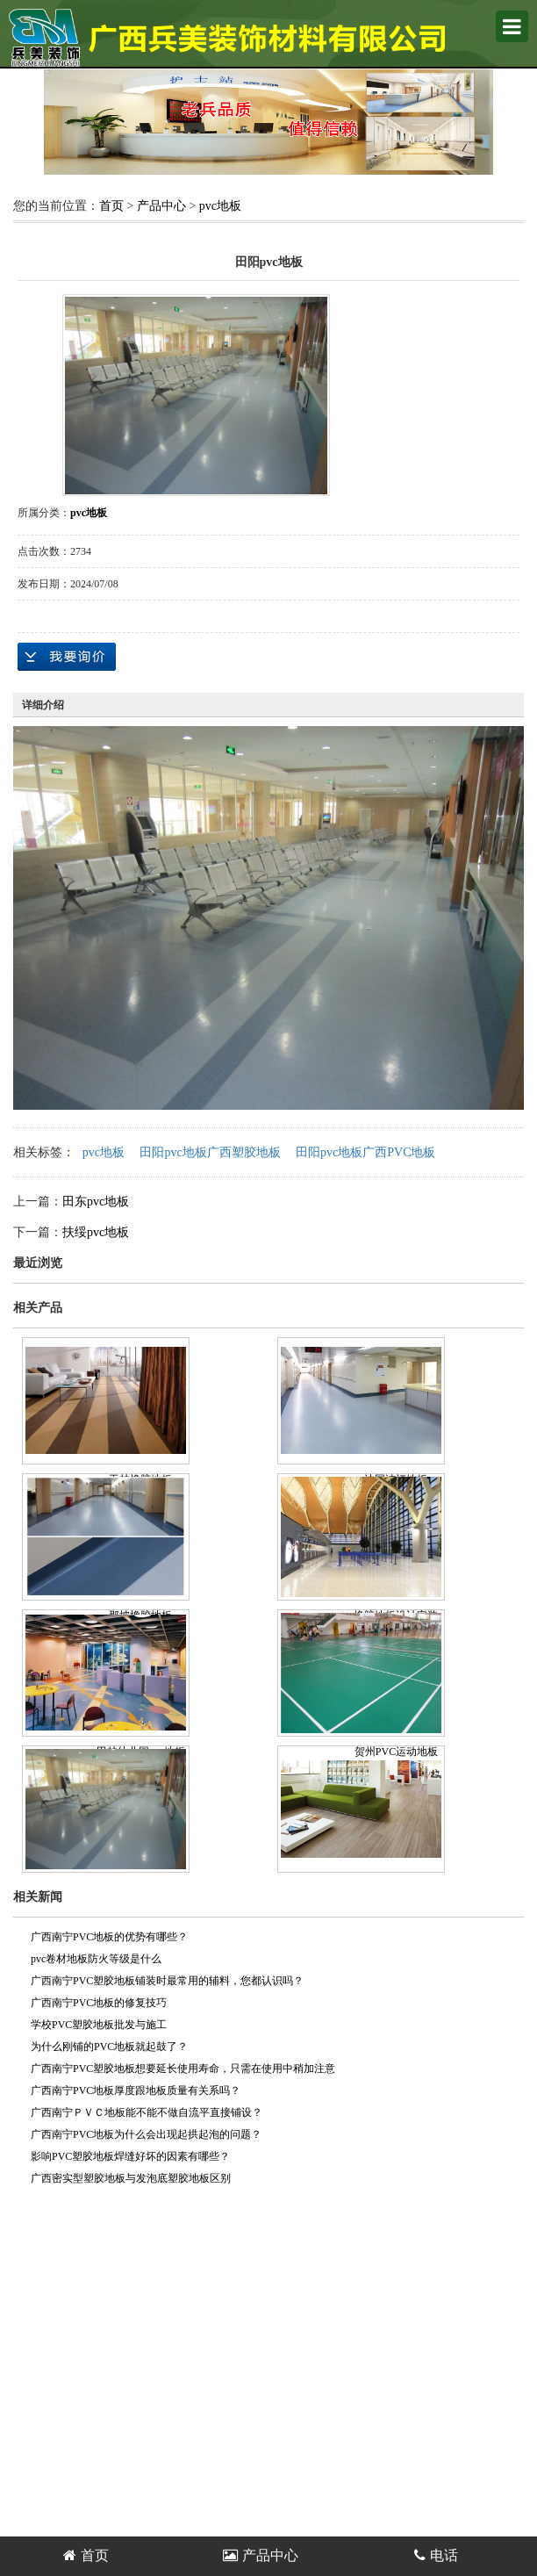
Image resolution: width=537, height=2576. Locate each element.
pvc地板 (220, 205)
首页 (111, 205)
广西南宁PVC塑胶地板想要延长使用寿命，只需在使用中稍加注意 (183, 2068)
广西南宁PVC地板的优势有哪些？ (109, 1937)
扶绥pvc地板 (95, 1232)
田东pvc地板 (95, 1201)
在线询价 (67, 657)
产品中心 (161, 205)
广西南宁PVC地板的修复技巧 (99, 2003)
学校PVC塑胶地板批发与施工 (99, 2024)
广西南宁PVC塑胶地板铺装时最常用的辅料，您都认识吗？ (167, 1981)
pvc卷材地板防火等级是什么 (96, 1959)
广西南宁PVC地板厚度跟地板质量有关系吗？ (135, 2090)
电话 (436, 2555)
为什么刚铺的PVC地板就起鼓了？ (109, 2046)
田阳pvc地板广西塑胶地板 (210, 1152)
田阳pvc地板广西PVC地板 (365, 1152)
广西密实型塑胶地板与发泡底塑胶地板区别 (131, 2178)
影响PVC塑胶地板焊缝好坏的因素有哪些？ (130, 2156)
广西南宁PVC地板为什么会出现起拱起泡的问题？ (146, 2134)
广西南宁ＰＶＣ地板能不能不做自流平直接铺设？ (146, 2112)
